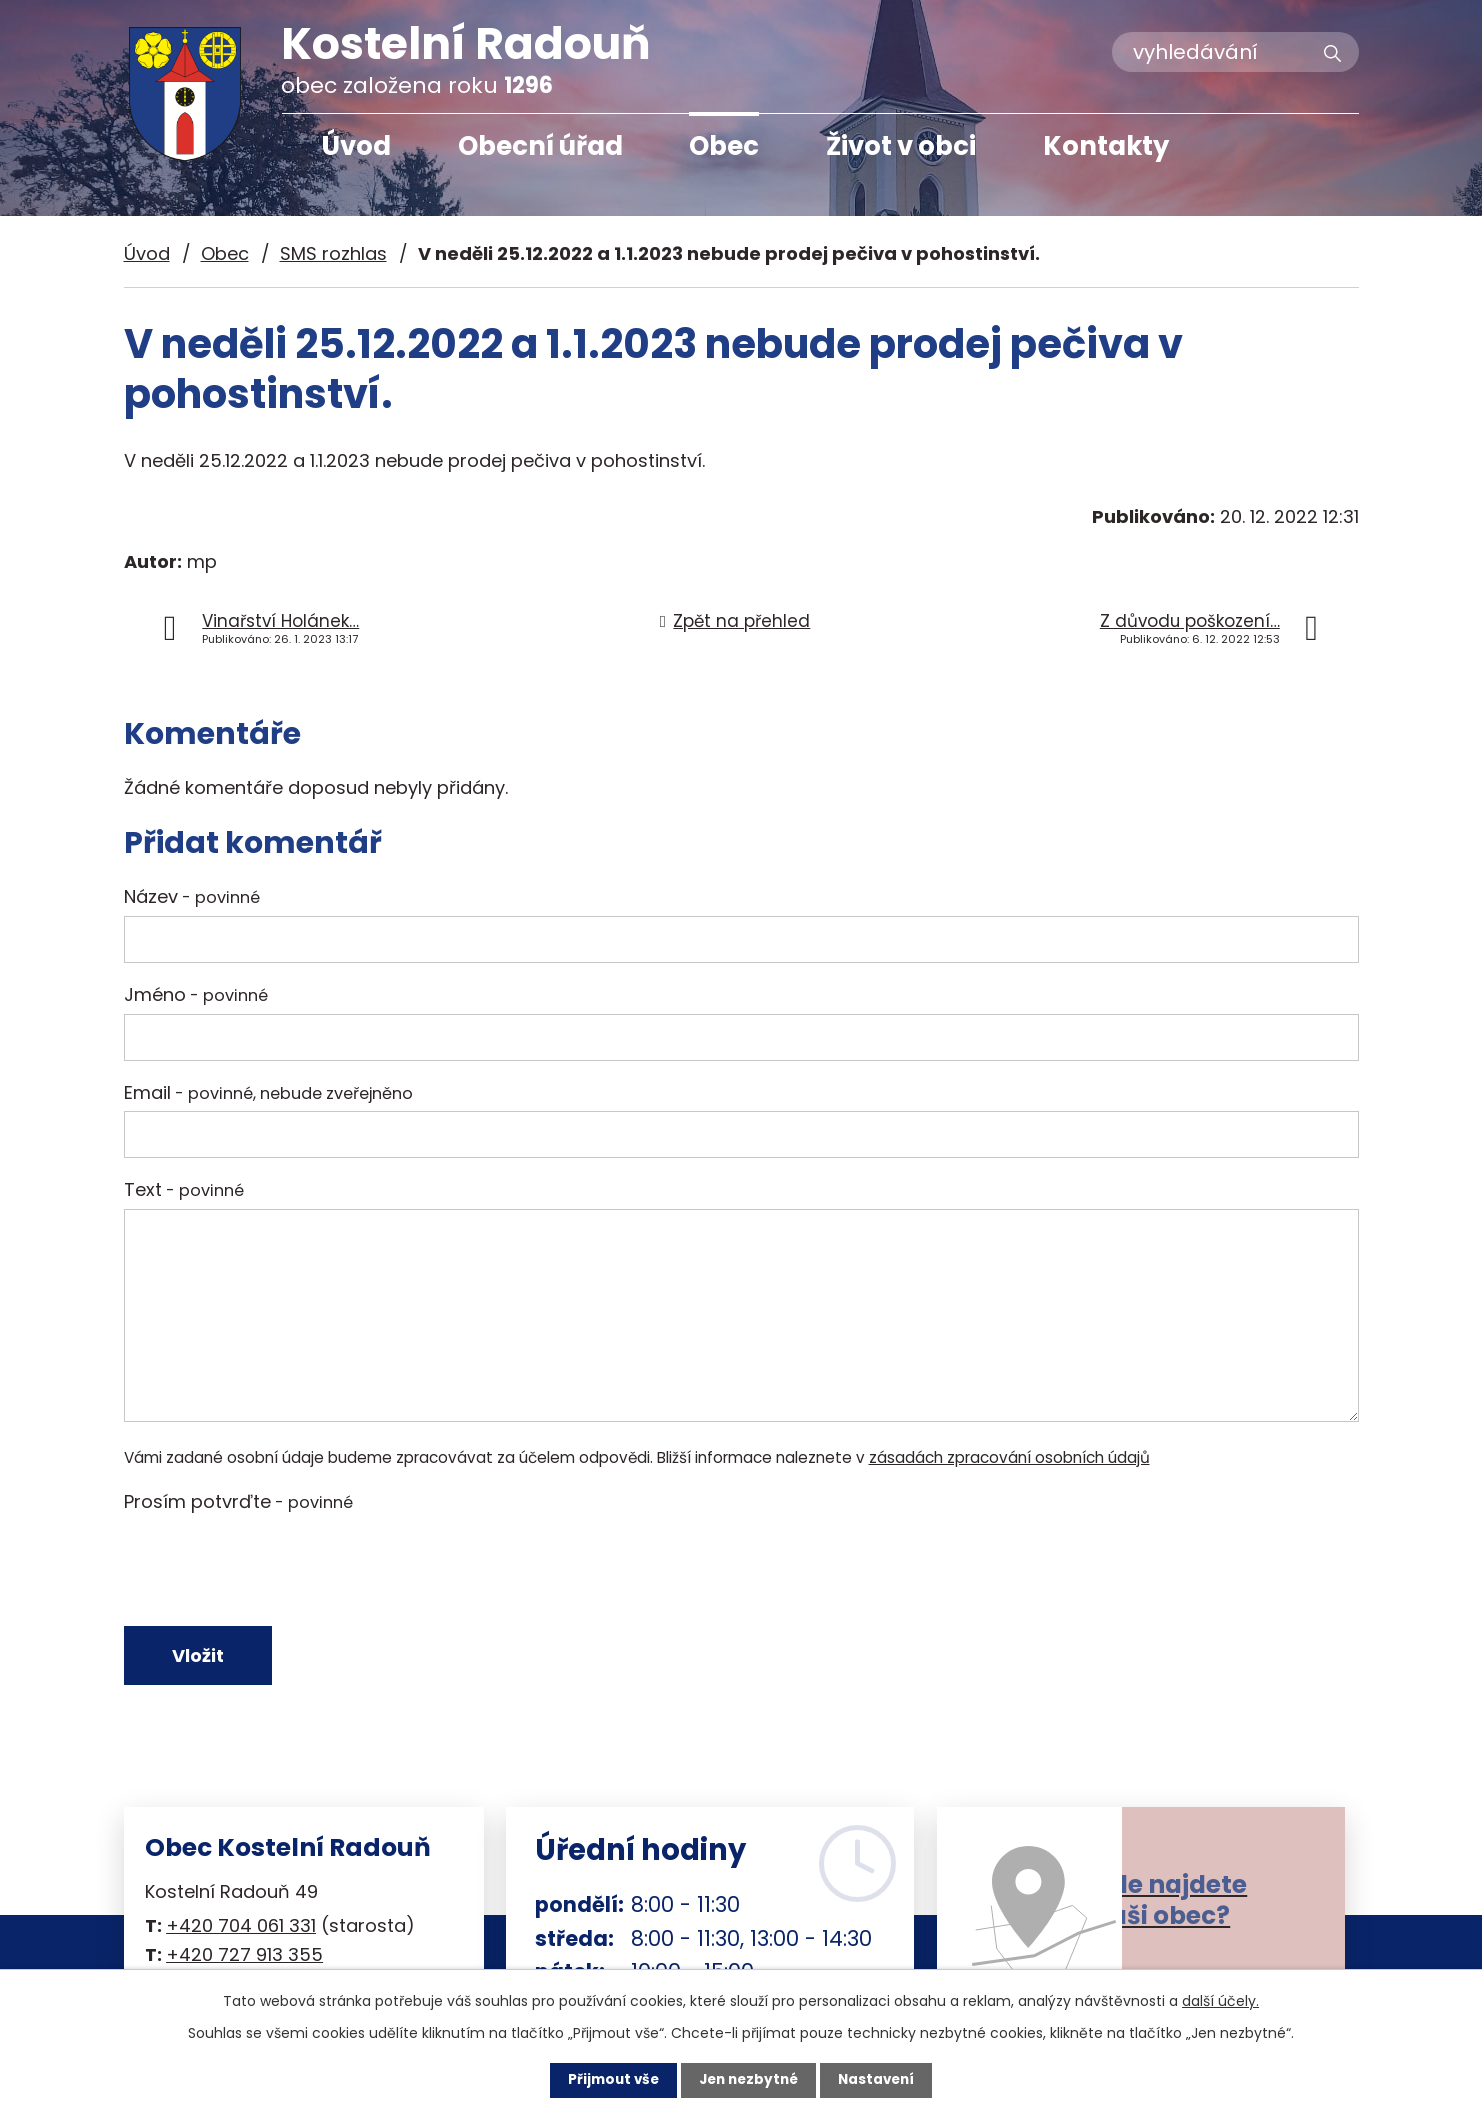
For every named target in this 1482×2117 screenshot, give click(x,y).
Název (192, 896)
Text (184, 1189)
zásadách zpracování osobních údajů (1009, 1457)
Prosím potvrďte (238, 1501)
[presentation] (276, 1569)
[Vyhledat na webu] (1235, 52)
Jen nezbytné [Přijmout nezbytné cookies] (748, 2080)
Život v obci (901, 146)
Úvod (356, 146)
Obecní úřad (540, 146)
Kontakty (1106, 146)
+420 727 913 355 (244, 1958)
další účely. (1220, 2000)
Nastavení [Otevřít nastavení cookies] (881, 2080)
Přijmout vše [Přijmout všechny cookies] (608, 2080)
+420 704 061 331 (241, 1929)
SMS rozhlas (333, 253)
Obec (724, 146)
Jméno (196, 994)
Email (268, 1092)
